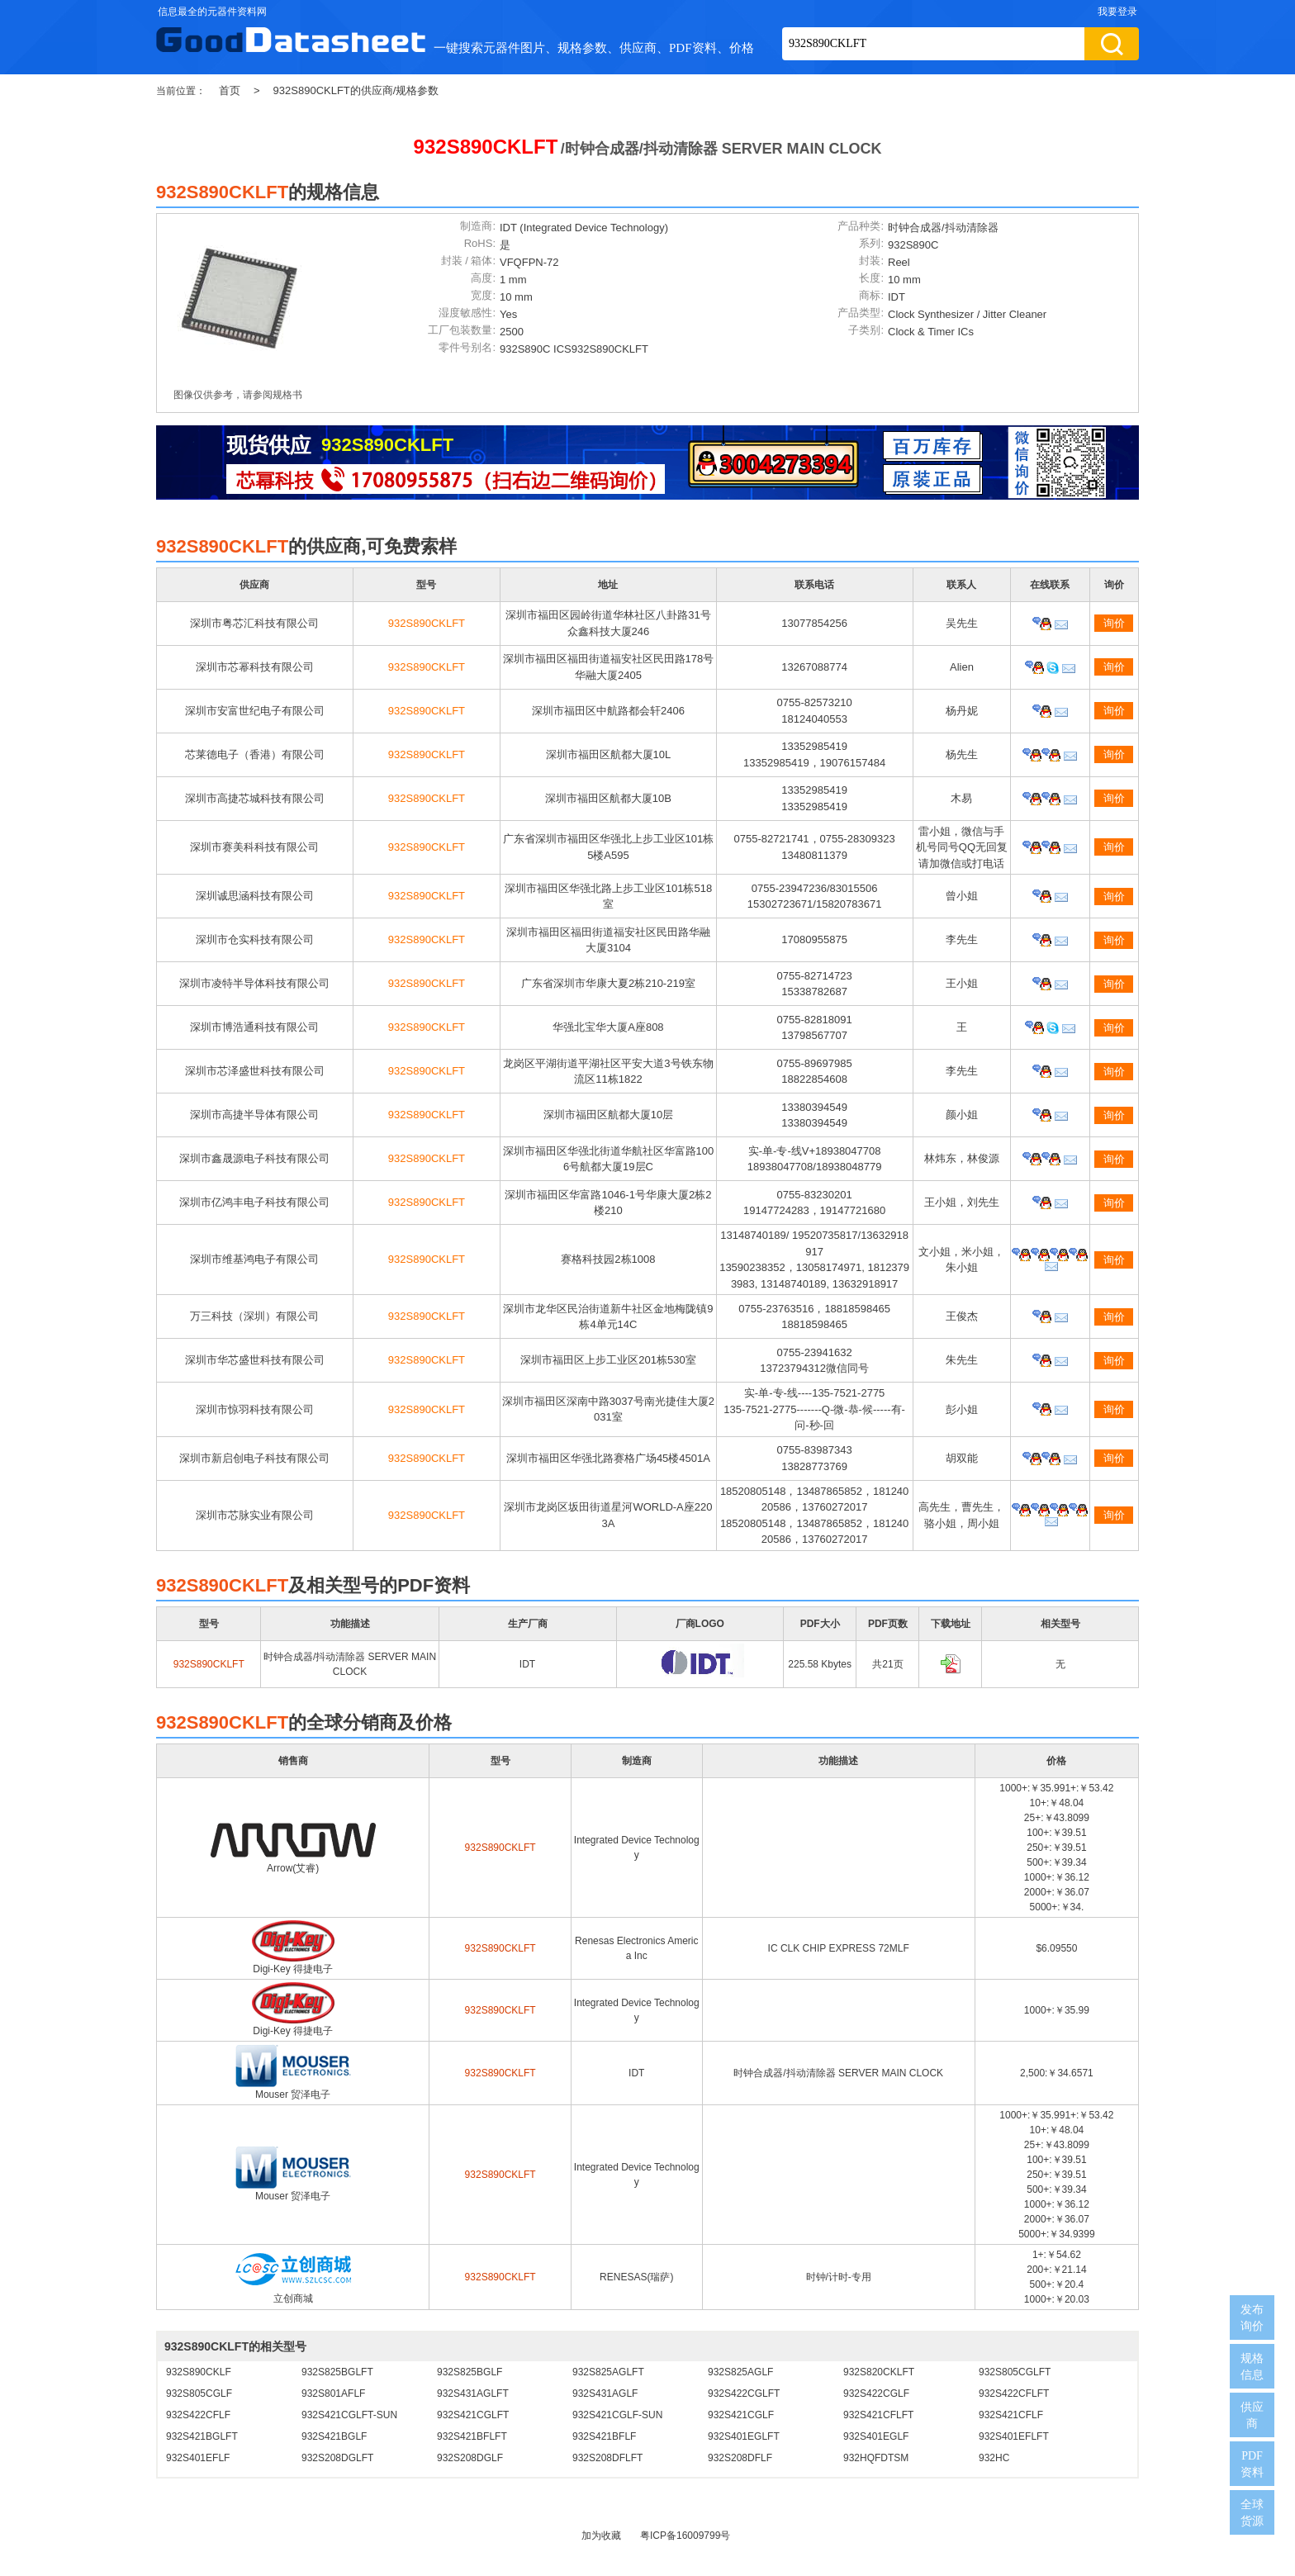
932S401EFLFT (1014, 2436)
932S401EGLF (875, 2436)
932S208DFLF (740, 2458)
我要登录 (1117, 11)
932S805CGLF (199, 2393)
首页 (229, 90)
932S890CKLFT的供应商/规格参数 (356, 90)
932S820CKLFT (878, 2372)
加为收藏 (601, 2535)
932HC (994, 2458)
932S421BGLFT (202, 2436)
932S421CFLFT (878, 2415)
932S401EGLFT (744, 2436)
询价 (1114, 623)
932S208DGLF (470, 2458)
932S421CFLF (1011, 2415)
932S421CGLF (741, 2415)
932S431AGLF (605, 2393)
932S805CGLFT (1015, 2372)
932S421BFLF (604, 2436)
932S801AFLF (333, 2393)
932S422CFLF (198, 2415)
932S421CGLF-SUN (617, 2415)
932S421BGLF (334, 2436)
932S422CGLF (876, 2393)
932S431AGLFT (473, 2393)
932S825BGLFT (337, 2372)
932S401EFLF (198, 2458)
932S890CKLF (198, 2372)
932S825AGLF (740, 2372)
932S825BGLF (469, 2372)
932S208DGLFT (337, 2458)
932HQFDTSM (875, 2458)
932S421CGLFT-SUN (349, 2415)
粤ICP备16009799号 (685, 2535)
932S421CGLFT (473, 2415)
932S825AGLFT (608, 2372)
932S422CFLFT (1014, 2393)
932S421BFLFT (472, 2436)
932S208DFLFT (607, 2458)
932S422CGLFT (744, 2393)
